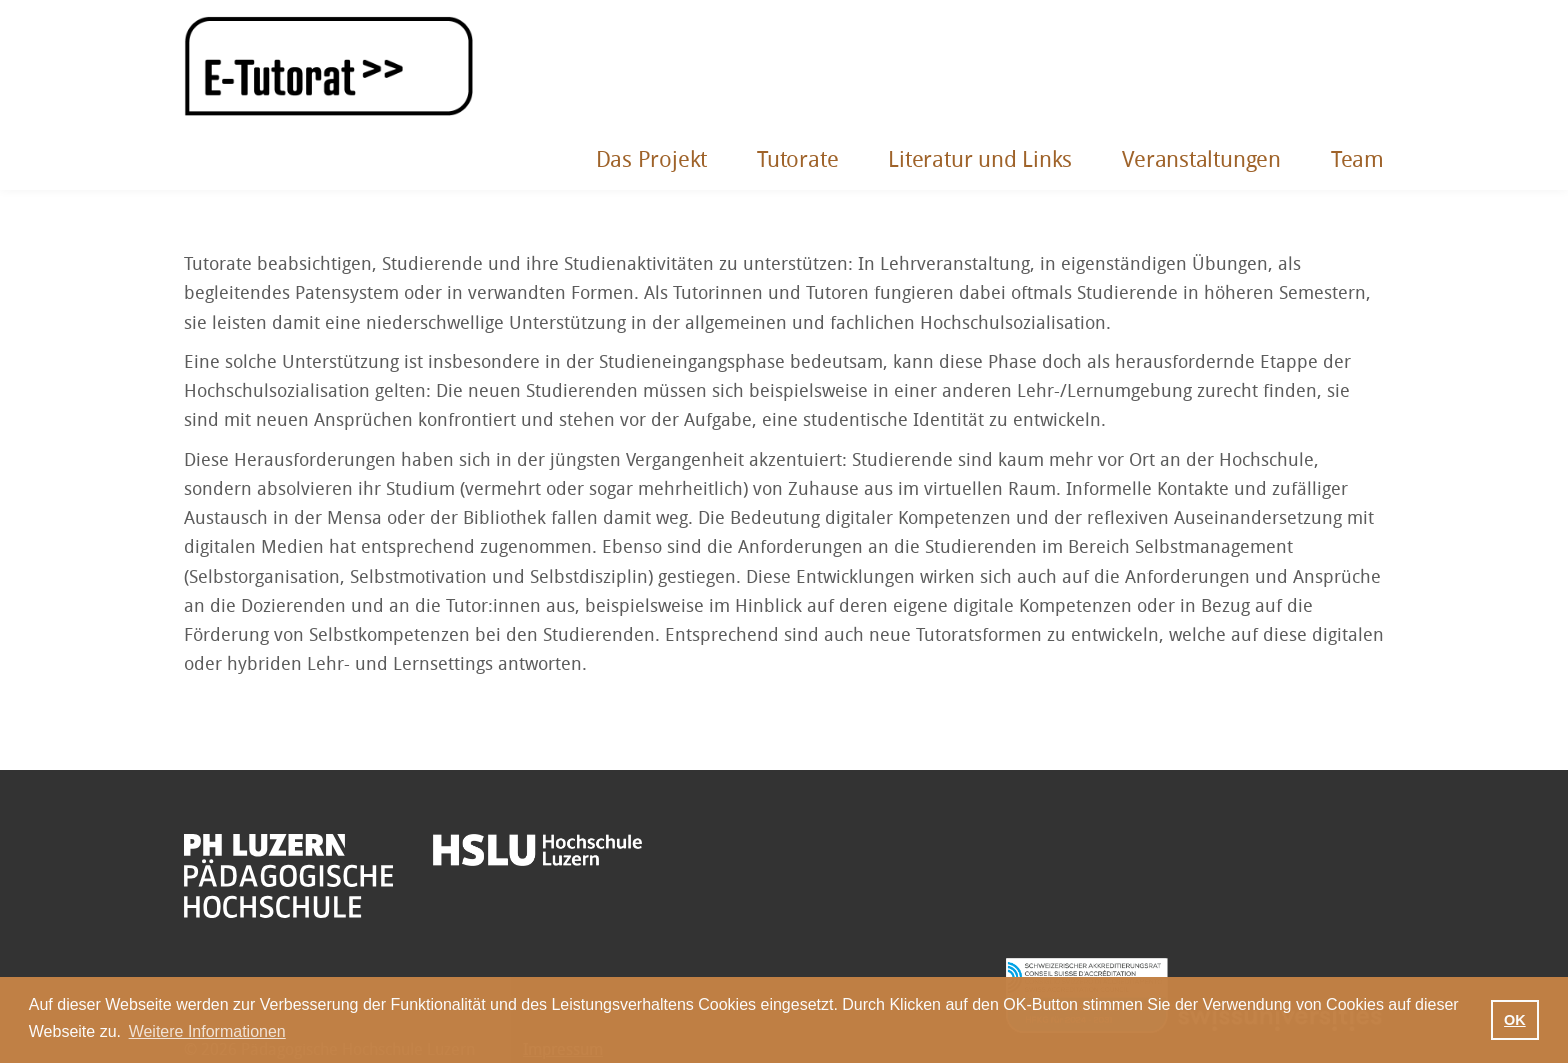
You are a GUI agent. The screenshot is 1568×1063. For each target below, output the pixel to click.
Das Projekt (652, 160)
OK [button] (1515, 1020)
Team (1357, 160)
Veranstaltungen (1201, 160)
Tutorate (797, 160)
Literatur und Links (980, 160)
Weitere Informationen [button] (207, 1031)
